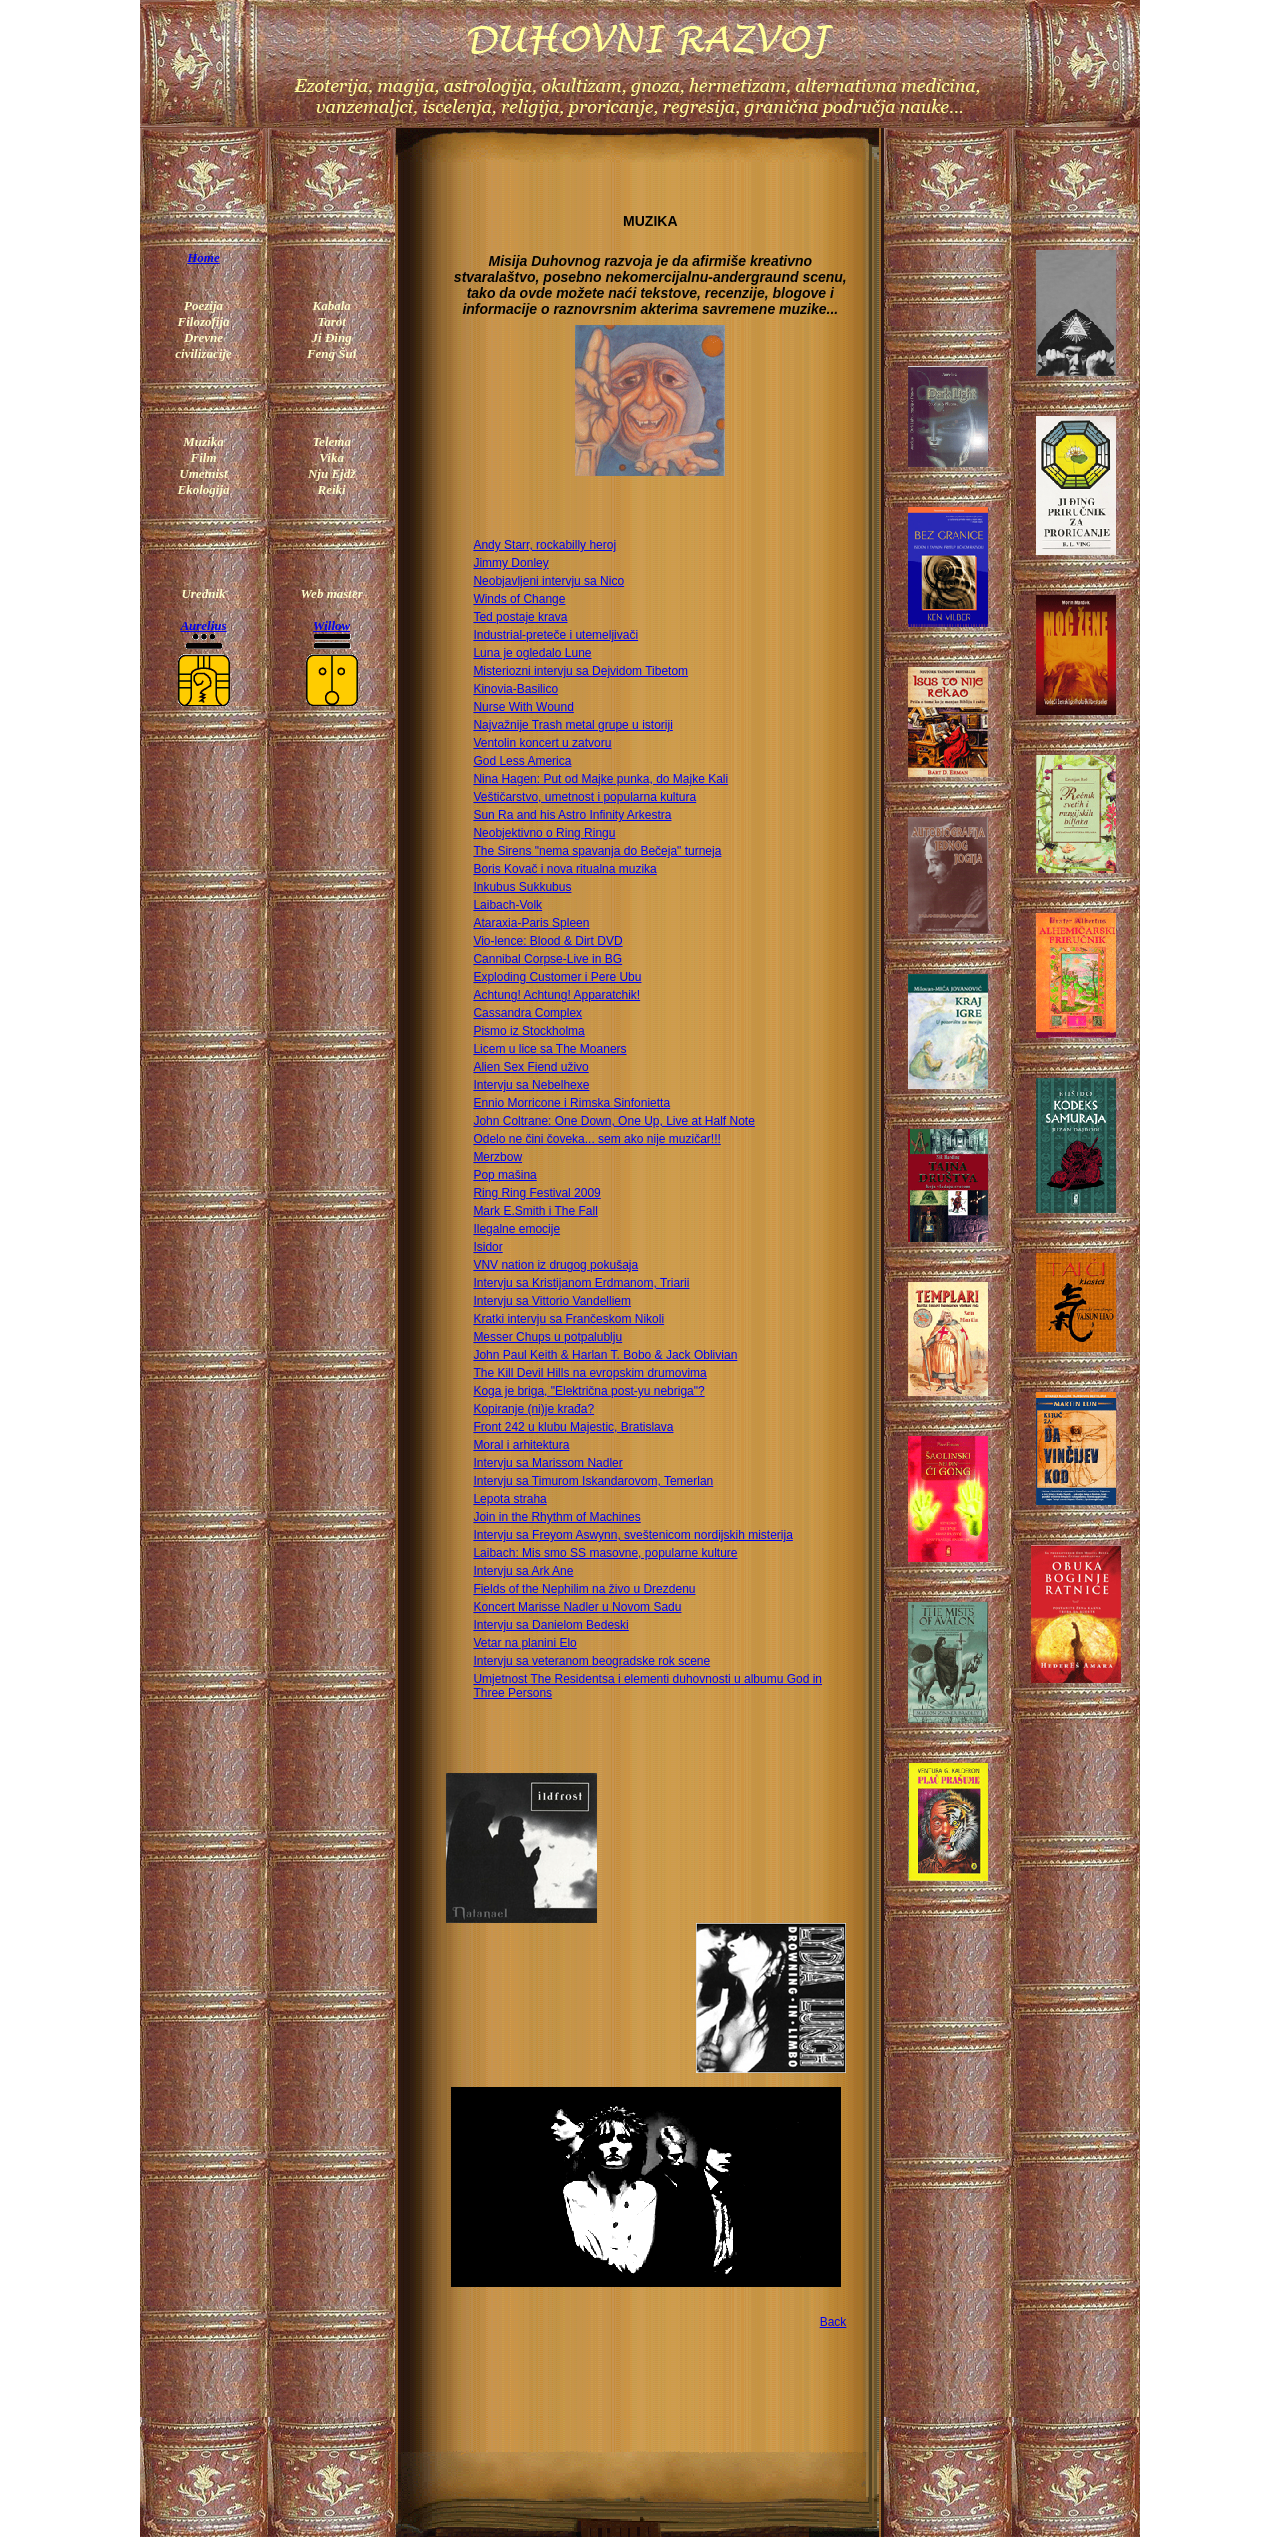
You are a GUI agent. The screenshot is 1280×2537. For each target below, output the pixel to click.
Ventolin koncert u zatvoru (542, 743)
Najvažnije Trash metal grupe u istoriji (572, 725)
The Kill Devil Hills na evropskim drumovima (589, 1373)
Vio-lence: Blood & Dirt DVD (547, 941)
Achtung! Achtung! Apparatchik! (556, 995)
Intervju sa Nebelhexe (531, 1085)
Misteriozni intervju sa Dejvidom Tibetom (580, 671)
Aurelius (203, 625)
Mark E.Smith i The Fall (535, 1211)
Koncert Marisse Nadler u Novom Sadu (577, 1607)
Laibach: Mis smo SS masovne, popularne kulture (605, 1553)
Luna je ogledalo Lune (532, 653)
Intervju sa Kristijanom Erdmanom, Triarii (581, 1283)
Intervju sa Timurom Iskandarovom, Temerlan (593, 1481)
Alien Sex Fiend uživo (530, 1067)
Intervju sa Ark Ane (523, 1571)
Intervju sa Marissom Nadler (547, 1463)
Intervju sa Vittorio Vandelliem (552, 1301)
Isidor (487, 1247)
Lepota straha (509, 1499)
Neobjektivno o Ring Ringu (544, 833)
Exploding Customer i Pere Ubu (557, 977)
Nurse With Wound (523, 707)
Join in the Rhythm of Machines (556, 1517)
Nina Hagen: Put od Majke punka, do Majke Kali (600, 779)
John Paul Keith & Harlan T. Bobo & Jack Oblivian (605, 1355)
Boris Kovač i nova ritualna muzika (564, 869)
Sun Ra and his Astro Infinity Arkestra (572, 815)
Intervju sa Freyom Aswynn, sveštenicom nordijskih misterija (632, 1535)
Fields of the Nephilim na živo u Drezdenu (584, 1589)
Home (203, 257)
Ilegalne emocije (516, 1229)
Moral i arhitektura (521, 1445)
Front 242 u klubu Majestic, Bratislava (573, 1427)
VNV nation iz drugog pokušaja (555, 1265)
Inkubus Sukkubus (522, 887)
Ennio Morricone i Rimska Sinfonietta (571, 1103)
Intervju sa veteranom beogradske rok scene (591, 1661)
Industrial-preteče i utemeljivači (555, 635)
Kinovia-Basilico (515, 689)
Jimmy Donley (510, 563)
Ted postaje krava (520, 617)
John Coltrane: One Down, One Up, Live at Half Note (613, 1121)
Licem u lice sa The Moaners (549, 1049)
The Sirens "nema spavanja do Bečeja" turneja (597, 851)
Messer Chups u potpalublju (547, 1337)
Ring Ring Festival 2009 (536, 1193)
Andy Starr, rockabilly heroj (544, 545)
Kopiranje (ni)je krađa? (533, 1409)
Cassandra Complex (527, 1013)
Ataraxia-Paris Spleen (531, 923)
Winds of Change (519, 599)
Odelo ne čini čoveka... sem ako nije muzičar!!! (596, 1139)
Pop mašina (504, 1175)
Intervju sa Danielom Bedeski (550, 1625)
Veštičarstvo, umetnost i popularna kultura (584, 797)
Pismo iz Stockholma (528, 1031)
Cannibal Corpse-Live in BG (547, 959)
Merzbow (497, 1157)
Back (833, 2322)
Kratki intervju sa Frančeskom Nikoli (568, 1319)
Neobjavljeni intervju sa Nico (548, 581)
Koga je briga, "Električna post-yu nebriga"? (588, 1391)
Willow (331, 625)
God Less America (522, 761)
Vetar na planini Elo (524, 1643)
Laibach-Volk (507, 905)
